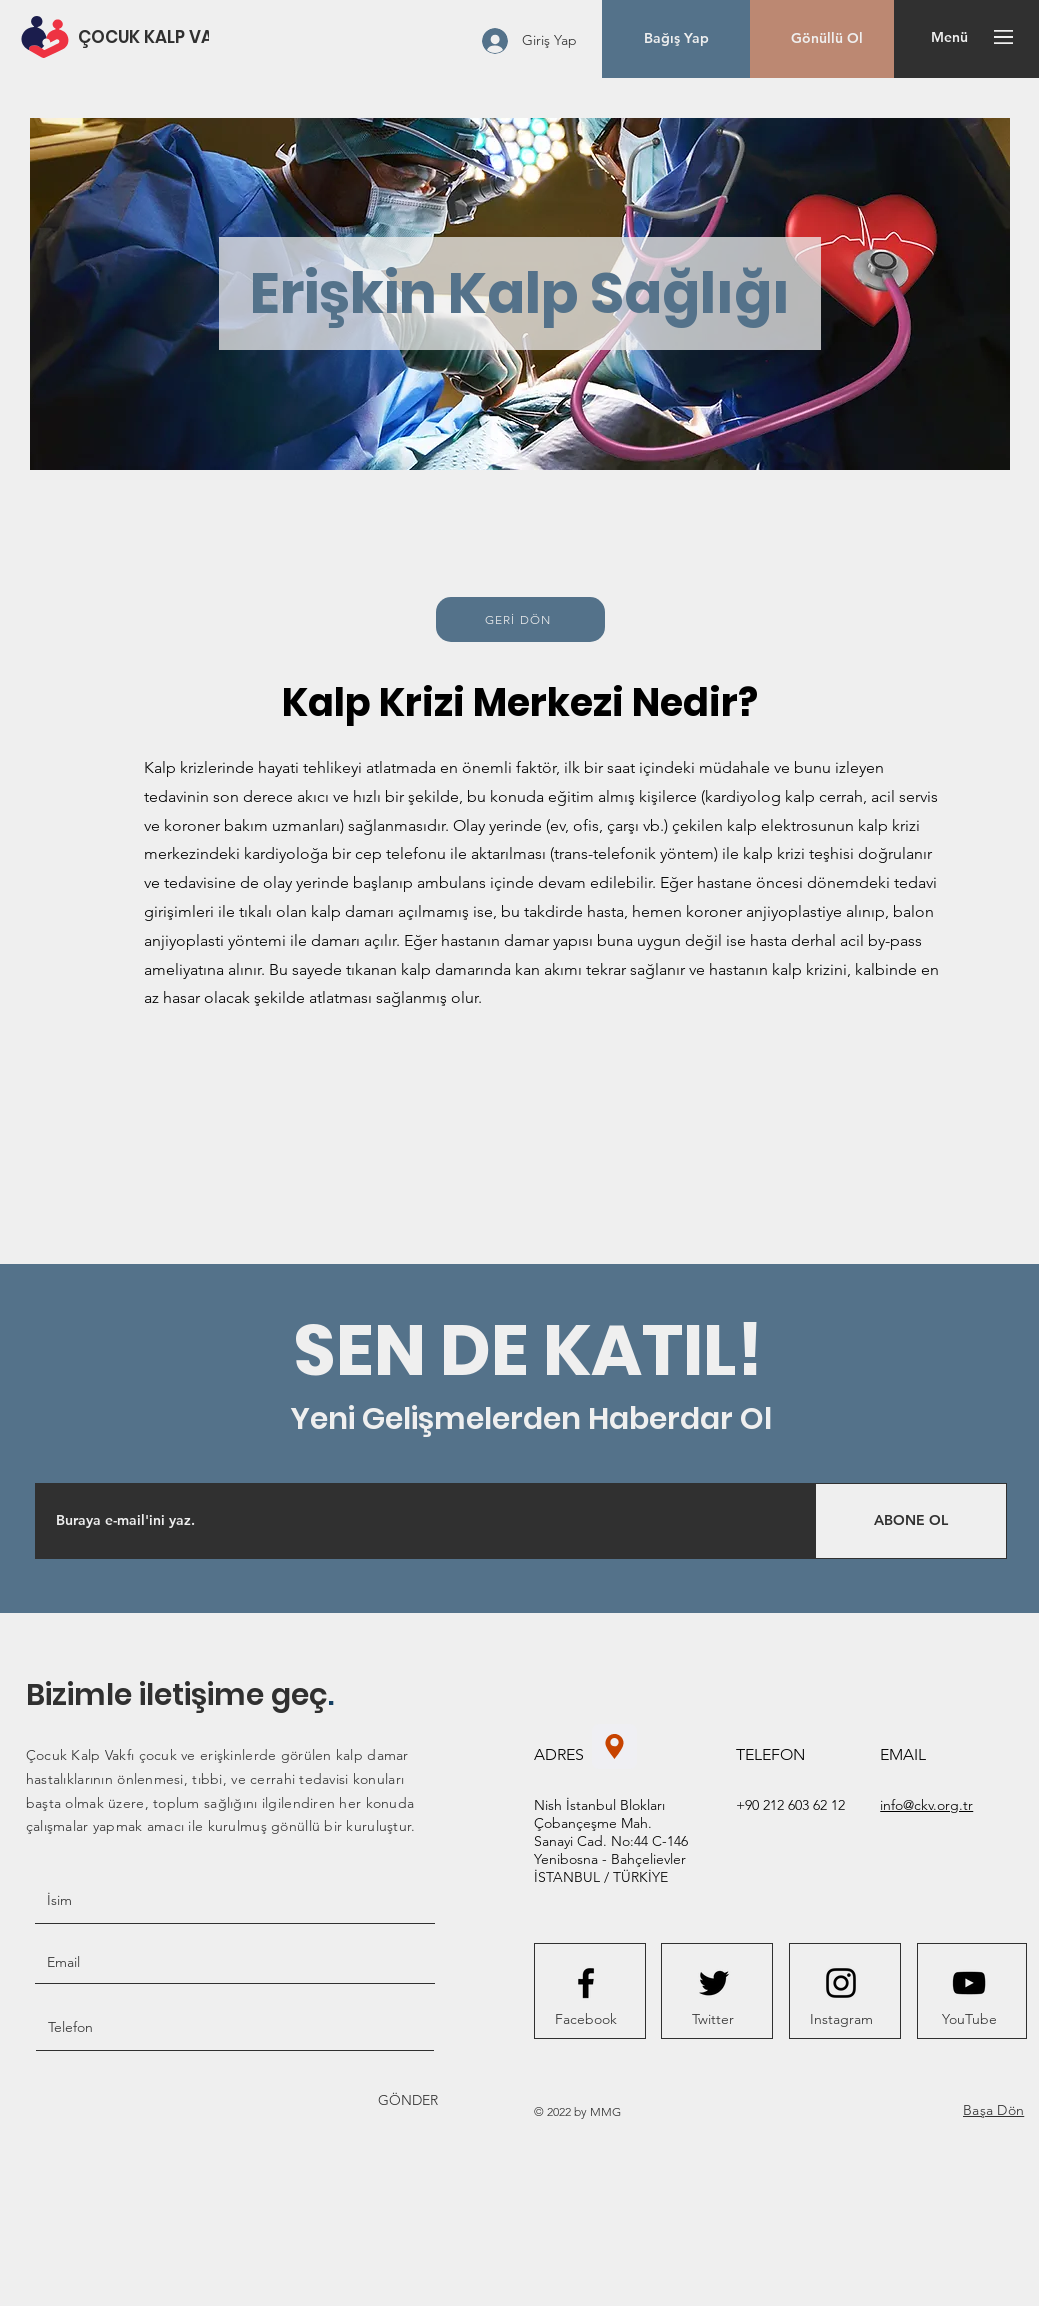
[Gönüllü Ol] (827, 39)
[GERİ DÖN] (520, 619)
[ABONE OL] (911, 1521)
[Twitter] (713, 2020)
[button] (676, 39)
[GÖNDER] (407, 2100)
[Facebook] (586, 2020)
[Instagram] (841, 2020)
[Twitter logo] (714, 1983)
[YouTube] (969, 2020)
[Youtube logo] (969, 1983)
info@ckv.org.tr (926, 1805)
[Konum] (614, 1746)
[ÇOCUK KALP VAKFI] (158, 37)
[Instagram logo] (841, 1983)
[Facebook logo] (586, 1983)
